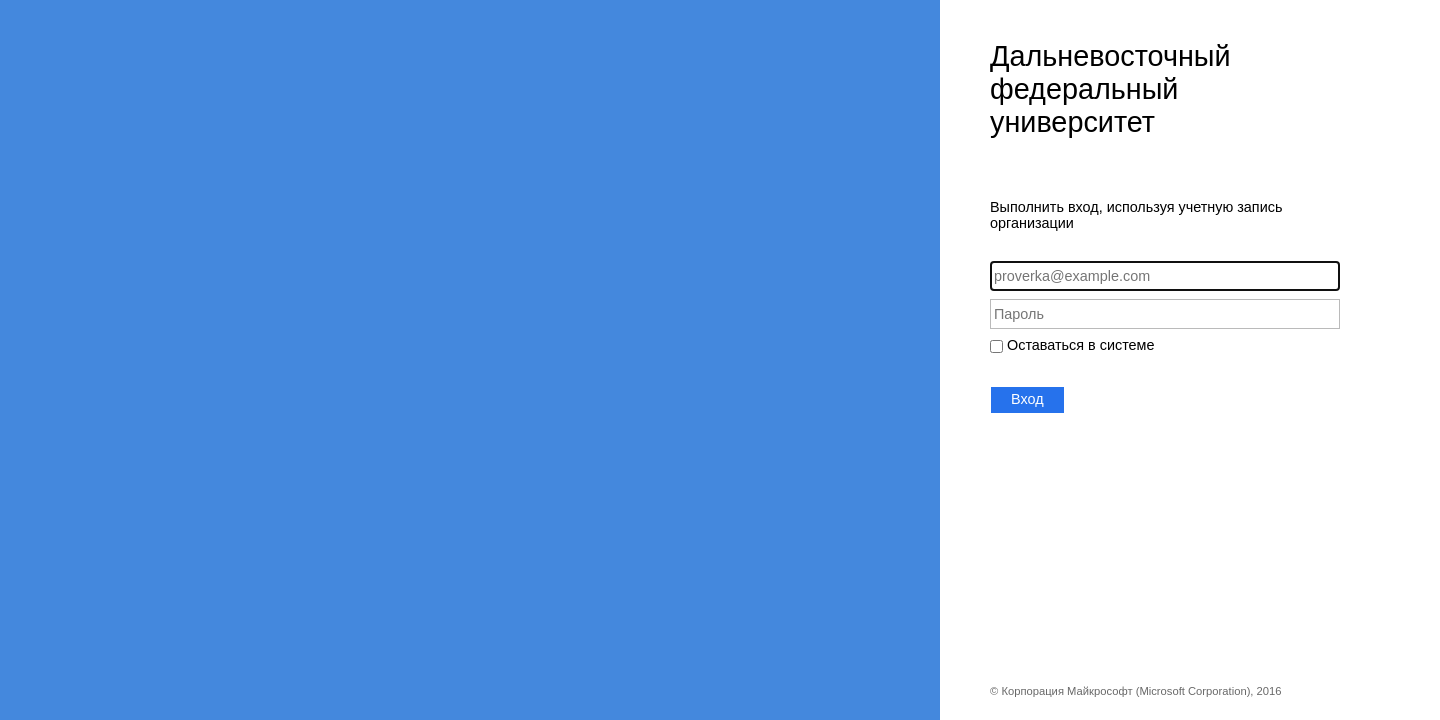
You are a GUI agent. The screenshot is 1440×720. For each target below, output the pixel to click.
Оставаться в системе (1080, 345)
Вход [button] (1027, 399)
